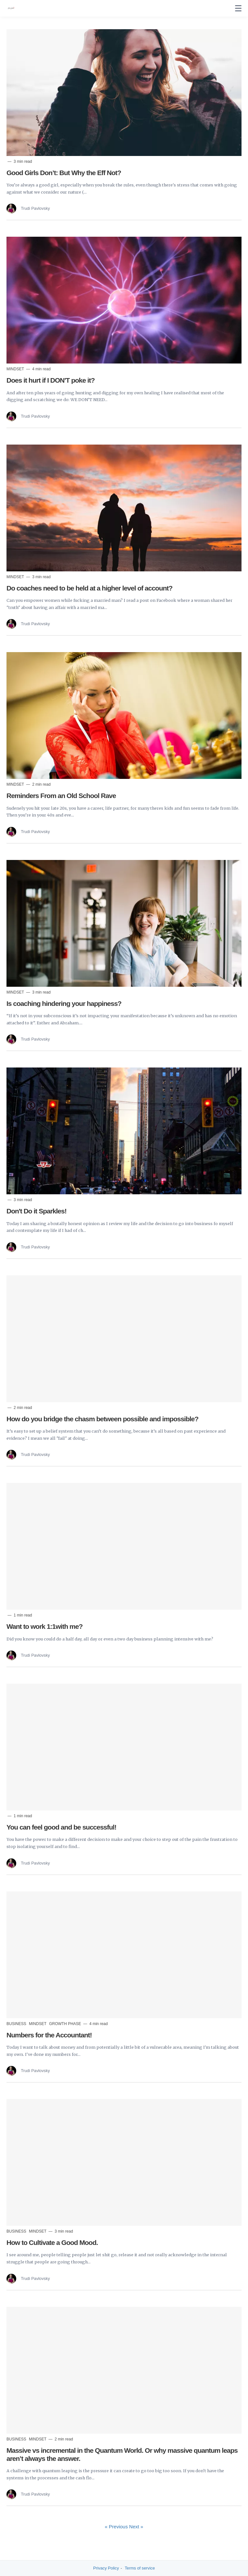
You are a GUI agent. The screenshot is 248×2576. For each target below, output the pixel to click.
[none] (238, 8)
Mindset (15, 369)
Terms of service (140, 2568)
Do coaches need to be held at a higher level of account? (89, 588)
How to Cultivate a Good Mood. (52, 2242)
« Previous (117, 2526)
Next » (136, 2526)
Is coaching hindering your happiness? (63, 1003)
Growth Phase (65, 2023)
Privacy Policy (106, 2568)
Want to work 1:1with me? (44, 1626)
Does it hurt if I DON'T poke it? (50, 380)
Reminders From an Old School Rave (61, 795)
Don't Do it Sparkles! (36, 1211)
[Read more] (124, 92)
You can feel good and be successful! (61, 1827)
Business (16, 2023)
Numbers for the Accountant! (49, 2035)
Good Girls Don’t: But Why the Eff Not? (63, 172)
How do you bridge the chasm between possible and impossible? (102, 1419)
